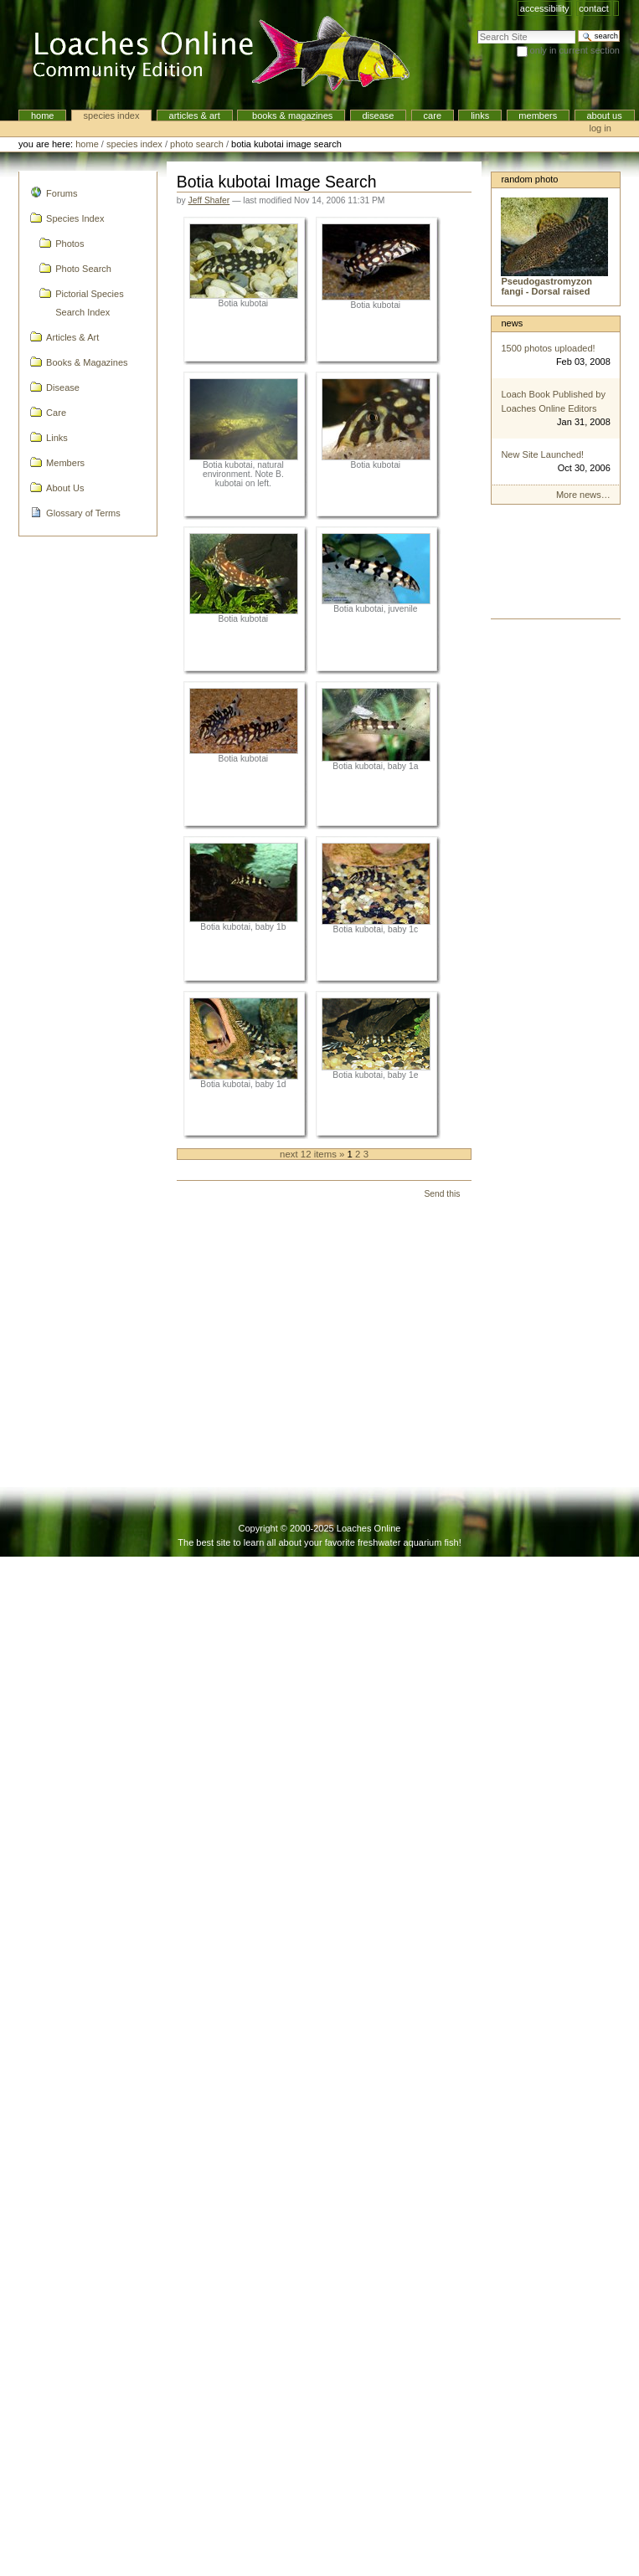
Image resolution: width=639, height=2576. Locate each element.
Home (42, 115)
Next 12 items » (314, 1154)
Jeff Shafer (209, 200)
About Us (603, 115)
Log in (600, 128)
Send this (442, 1193)
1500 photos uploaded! (548, 348)
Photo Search (197, 144)
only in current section (575, 50)
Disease (378, 115)
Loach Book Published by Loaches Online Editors (553, 401)
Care (432, 115)
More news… (583, 495)
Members (537, 115)
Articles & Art (194, 115)
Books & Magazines (291, 115)
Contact (594, 8)
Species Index (112, 115)
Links (480, 115)
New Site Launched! (542, 454)
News (512, 323)
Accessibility (544, 8)
